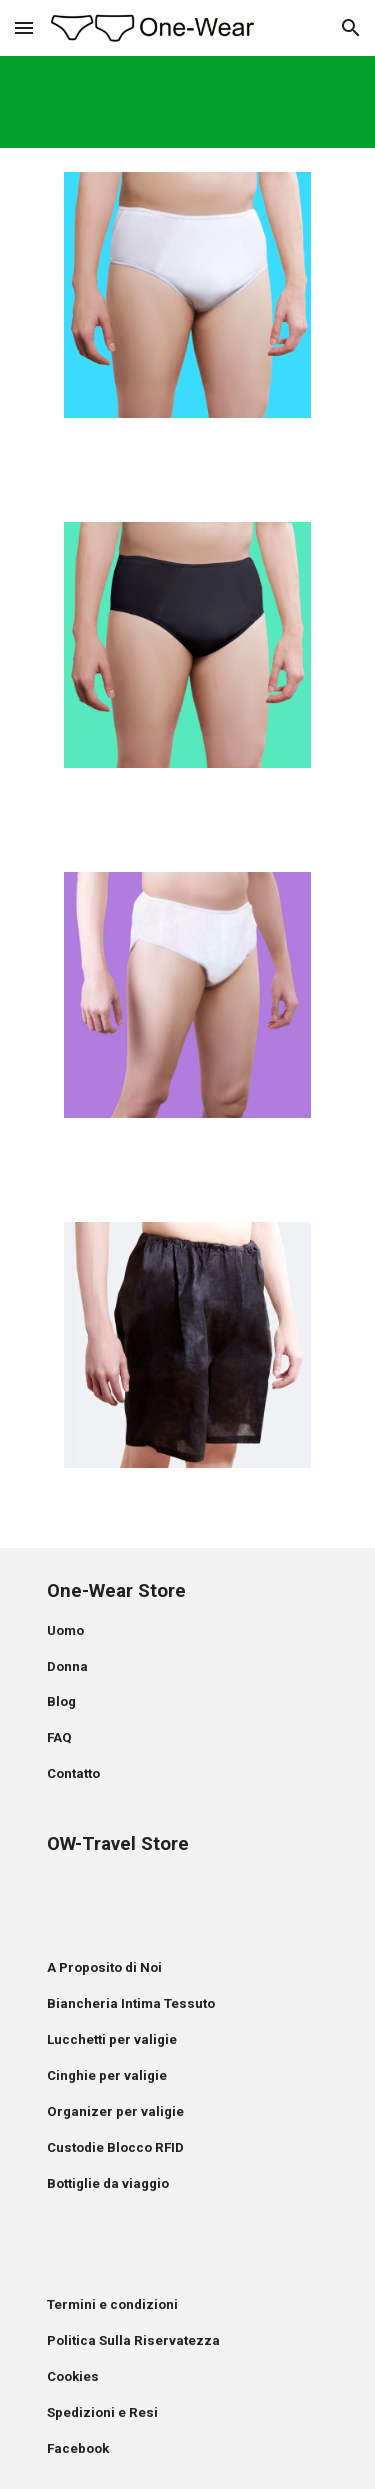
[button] (24, 27)
